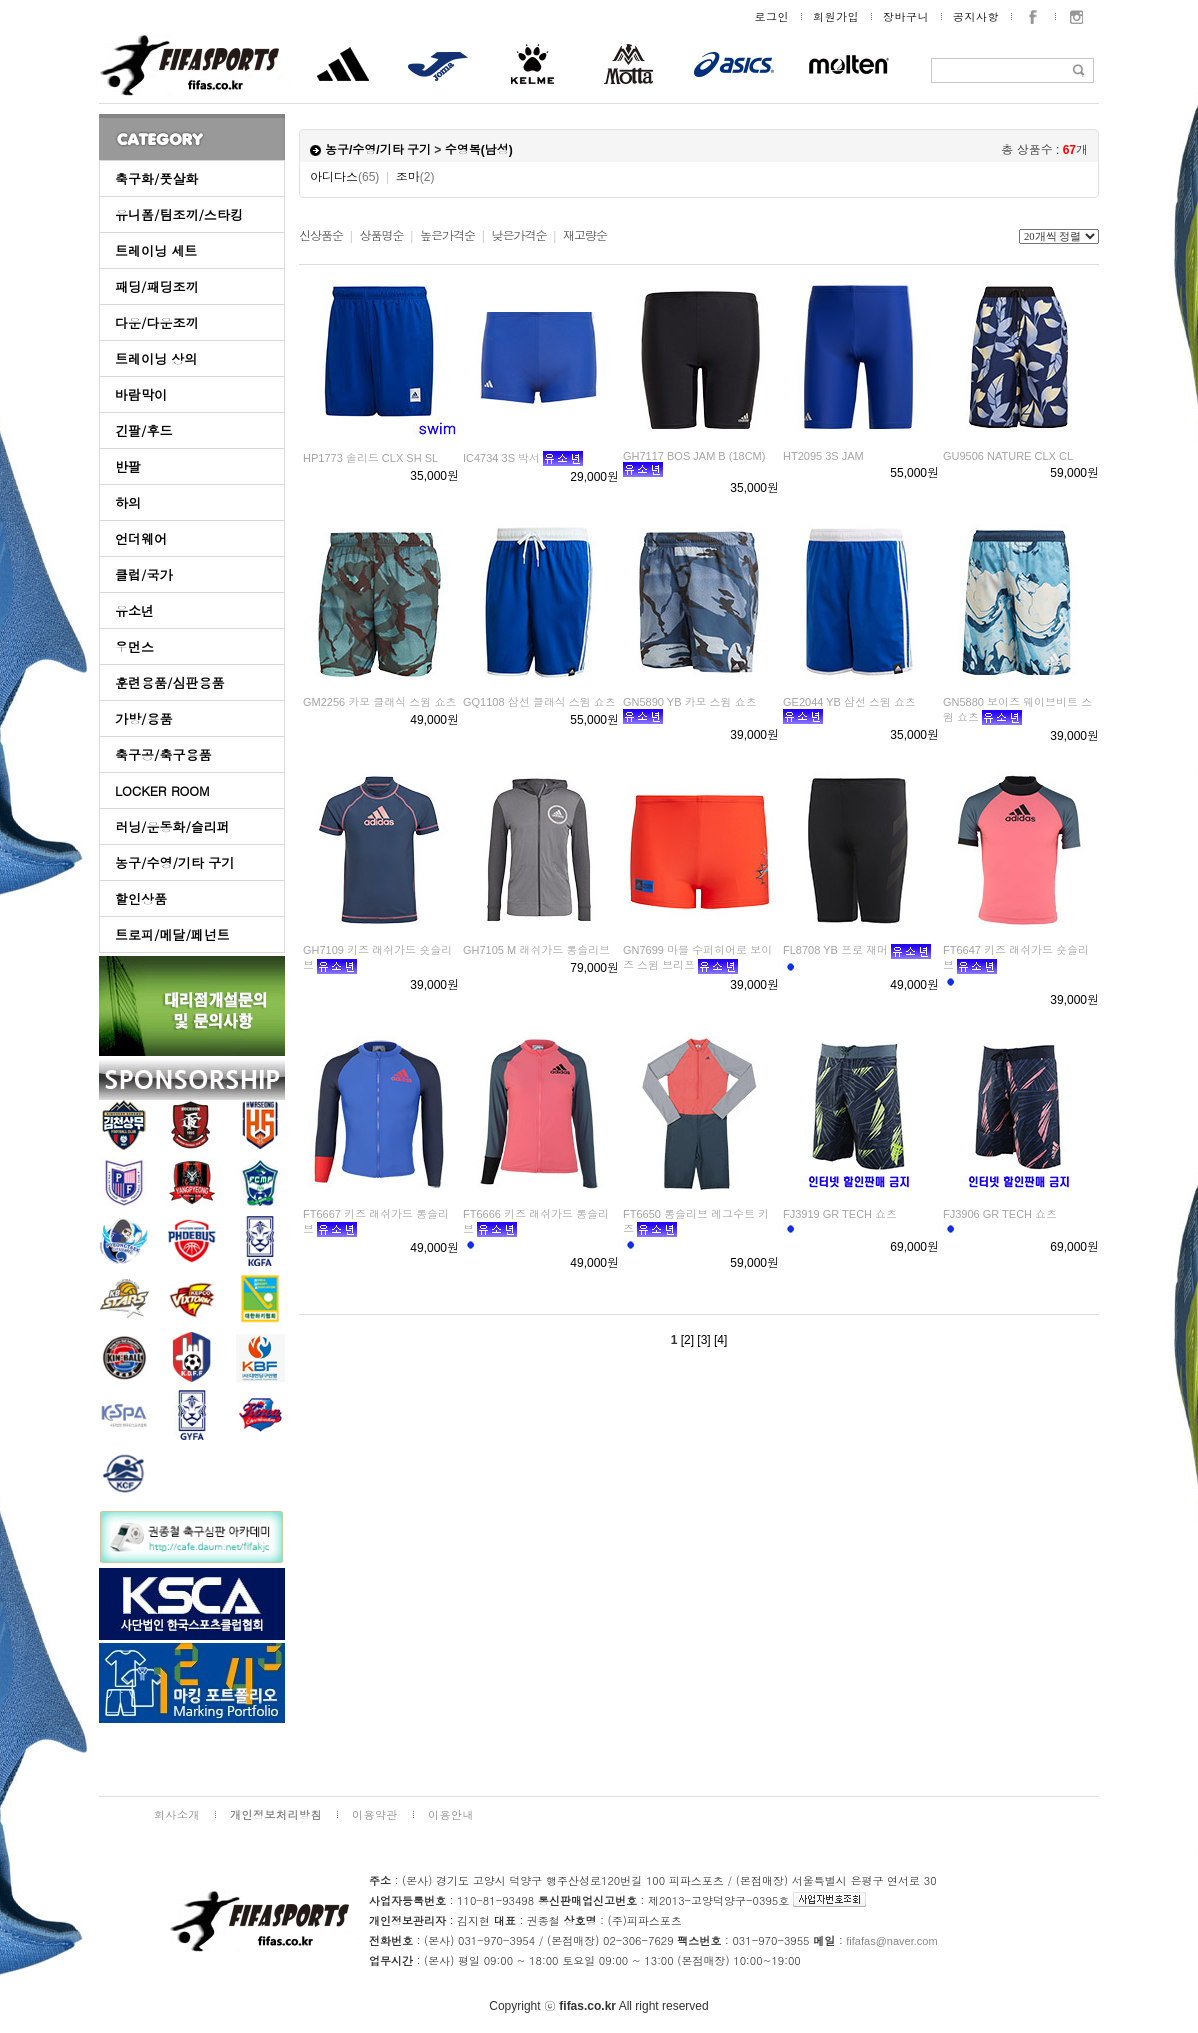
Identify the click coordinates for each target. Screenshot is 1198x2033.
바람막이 (141, 394)
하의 (128, 502)
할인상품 (141, 898)
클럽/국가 (143, 574)
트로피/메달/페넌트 (172, 934)
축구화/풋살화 (156, 178)
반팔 (128, 466)
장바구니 (906, 16)
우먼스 (134, 646)
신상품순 (321, 236)
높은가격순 (447, 236)
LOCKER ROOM (162, 790)
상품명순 (381, 236)
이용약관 (375, 1814)
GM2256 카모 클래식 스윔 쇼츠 (379, 702)
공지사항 (976, 16)
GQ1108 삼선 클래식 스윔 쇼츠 (539, 702)
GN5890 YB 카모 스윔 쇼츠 (690, 702)
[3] (703, 1340)
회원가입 (836, 16)
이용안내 (451, 1814)
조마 (415, 177)
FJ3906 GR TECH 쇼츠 (1000, 1214)
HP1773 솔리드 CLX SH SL (370, 458)
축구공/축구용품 (163, 754)
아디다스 (344, 177)
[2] (687, 1340)
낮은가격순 (518, 236)
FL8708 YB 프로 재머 (835, 950)
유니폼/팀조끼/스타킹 (179, 214)
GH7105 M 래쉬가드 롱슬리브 (536, 950)
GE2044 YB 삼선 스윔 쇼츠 (849, 702)
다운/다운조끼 (156, 322)
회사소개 (177, 1814)
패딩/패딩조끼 (156, 286)
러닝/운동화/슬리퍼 (172, 826)
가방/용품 (143, 718)
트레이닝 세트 (156, 250)
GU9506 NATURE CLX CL (1008, 456)
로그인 (772, 16)
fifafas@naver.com (891, 1941)
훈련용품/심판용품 (169, 682)
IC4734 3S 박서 (501, 458)
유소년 (134, 610)
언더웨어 (141, 538)
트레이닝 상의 (156, 358)
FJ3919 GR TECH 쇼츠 (840, 1214)
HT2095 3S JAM (823, 456)
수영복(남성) (479, 150)
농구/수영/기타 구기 (174, 862)
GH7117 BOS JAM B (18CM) (694, 456)
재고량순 (585, 236)
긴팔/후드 (143, 430)
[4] (720, 1340)
